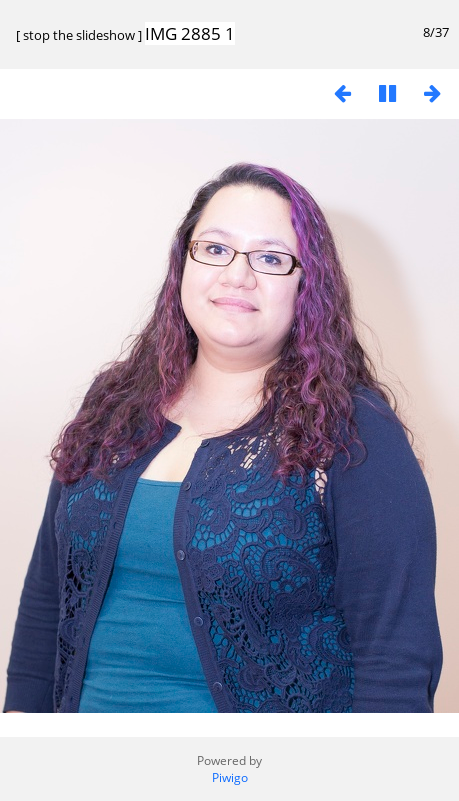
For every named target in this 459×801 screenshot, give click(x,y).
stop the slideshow (79, 35)
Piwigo (230, 777)
